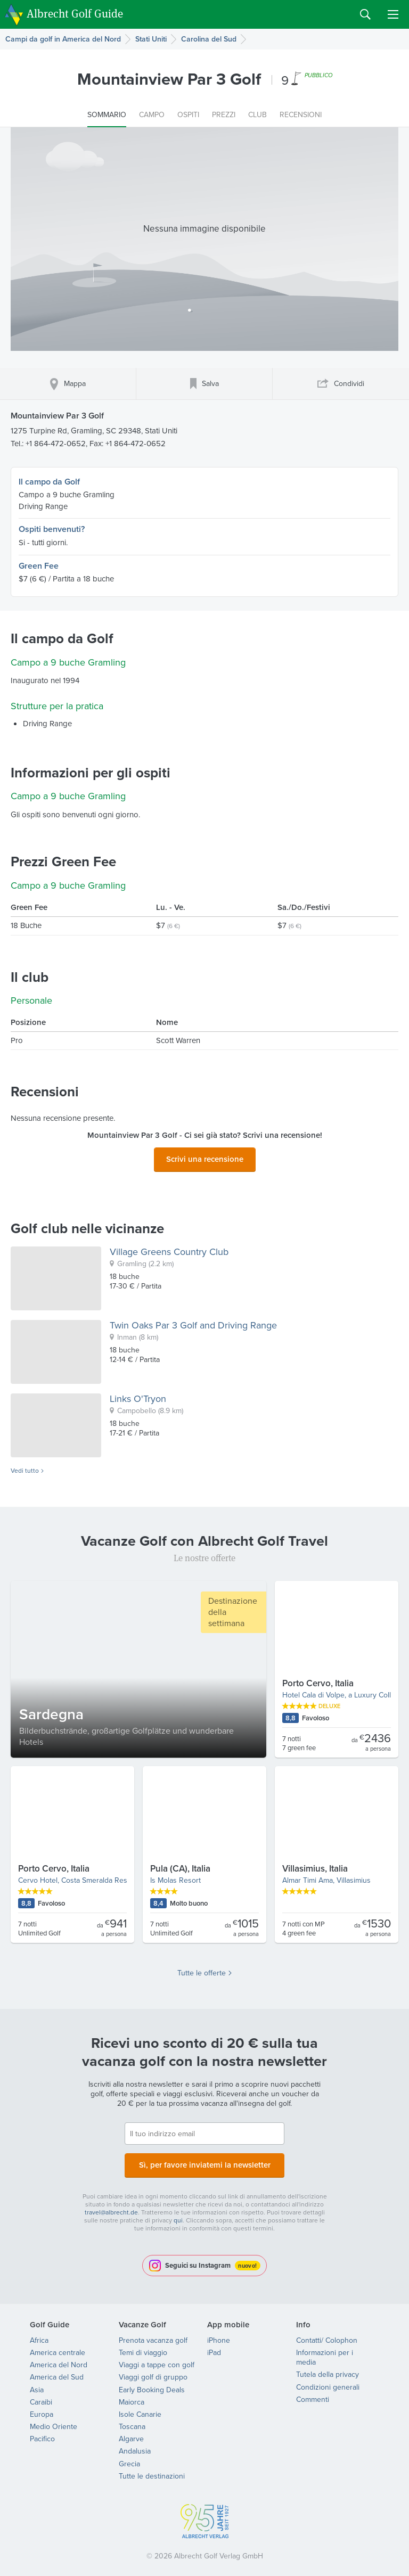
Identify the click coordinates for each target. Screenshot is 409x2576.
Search (365, 14)
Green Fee (39, 566)
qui (178, 2214)
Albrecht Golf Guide (75, 13)
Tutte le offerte (201, 1970)
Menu (393, 14)
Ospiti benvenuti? (52, 529)
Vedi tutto (25, 1468)
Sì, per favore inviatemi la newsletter (204, 2160)
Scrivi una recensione (204, 1157)
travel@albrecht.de (111, 2206)
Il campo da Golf (49, 481)
